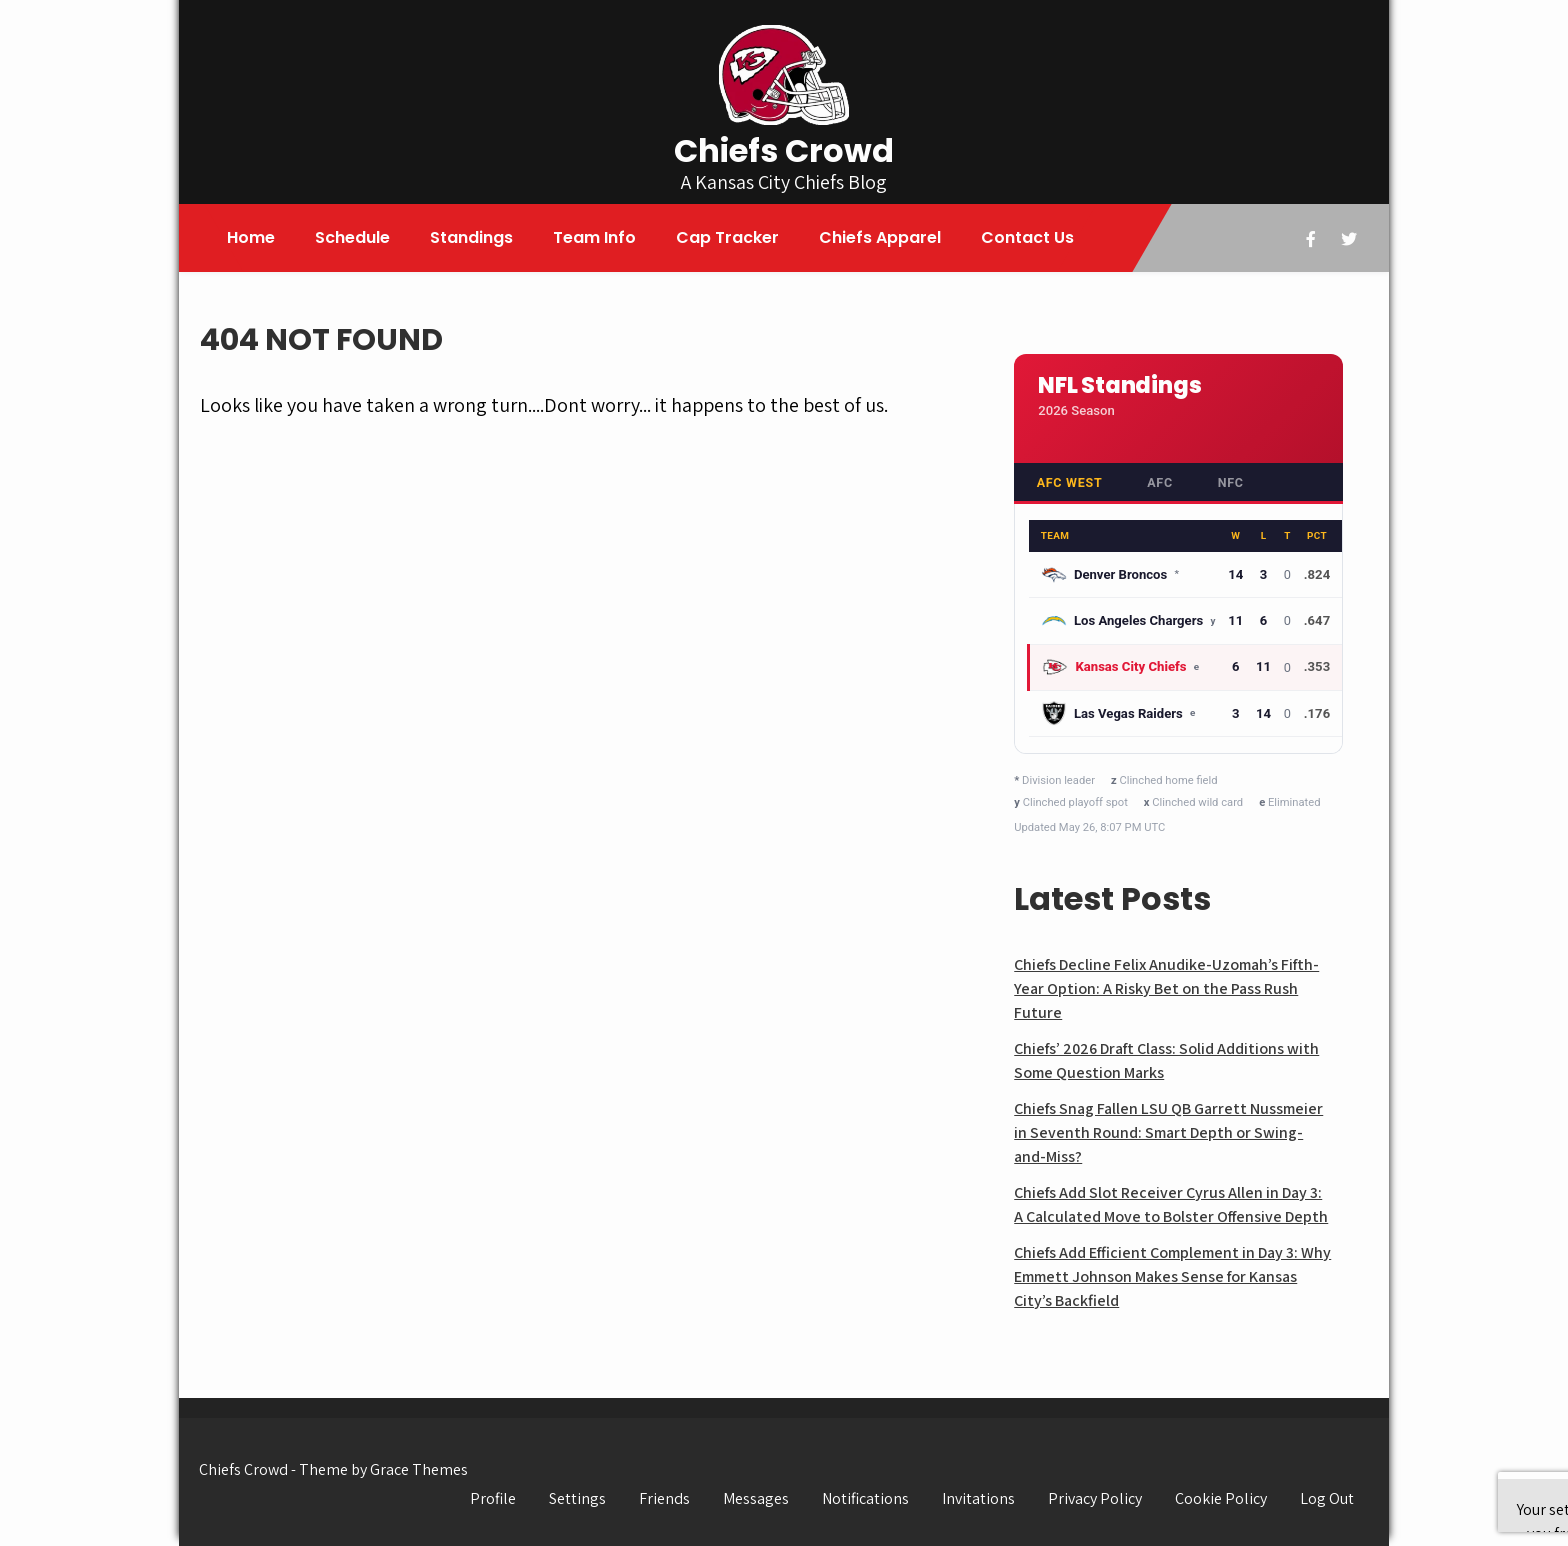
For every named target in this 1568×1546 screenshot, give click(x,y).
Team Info (594, 237)
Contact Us (1027, 237)
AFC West (1070, 482)
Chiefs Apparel (880, 237)
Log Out (1327, 1498)
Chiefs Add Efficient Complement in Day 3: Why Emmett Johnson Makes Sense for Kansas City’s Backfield (1172, 1276)
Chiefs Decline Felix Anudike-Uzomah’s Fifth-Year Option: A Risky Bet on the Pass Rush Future (1166, 988)
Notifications (865, 1498)
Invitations (978, 1498)
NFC (1231, 482)
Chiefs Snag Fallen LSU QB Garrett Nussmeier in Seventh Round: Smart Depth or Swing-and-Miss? (1168, 1132)
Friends (664, 1498)
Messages (756, 1498)
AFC (1160, 482)
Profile (493, 1498)
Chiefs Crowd (784, 150)
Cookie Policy (1221, 1498)
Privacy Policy (1095, 1498)
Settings (577, 1498)
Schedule (352, 237)
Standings (471, 237)
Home (251, 237)
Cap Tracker (727, 237)
